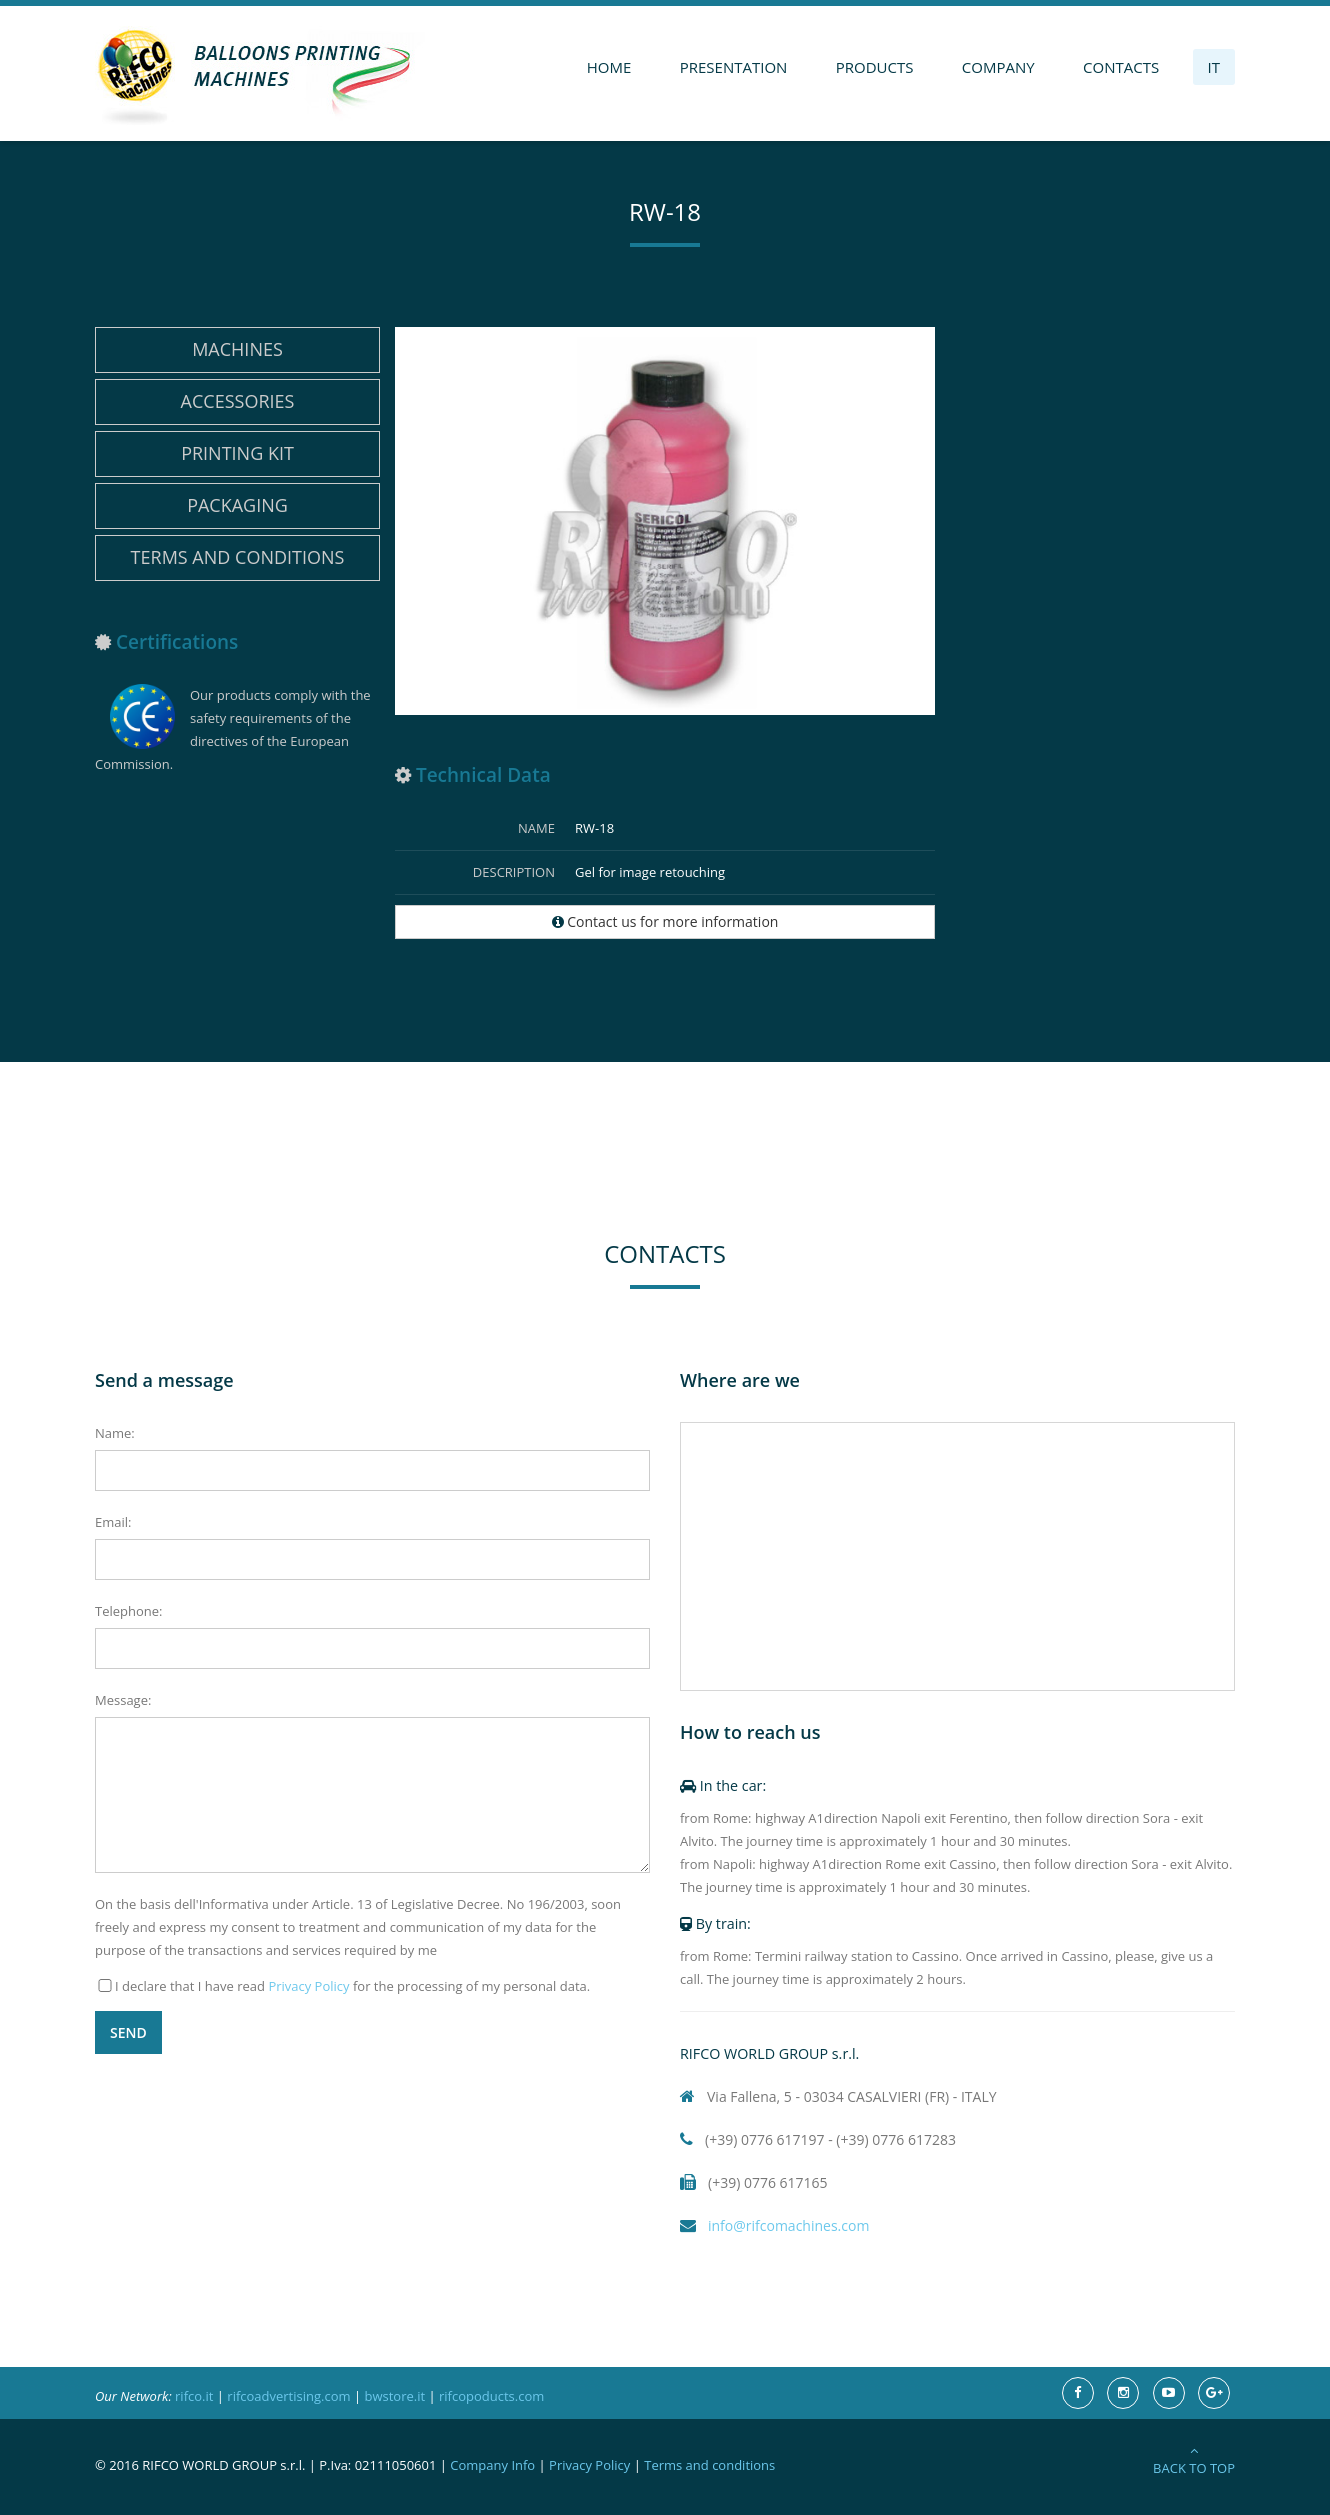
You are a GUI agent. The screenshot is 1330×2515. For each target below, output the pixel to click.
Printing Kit (237, 453)
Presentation (734, 67)
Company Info (492, 2465)
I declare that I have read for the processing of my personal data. (352, 1986)
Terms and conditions (238, 557)
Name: (115, 1433)
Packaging (237, 505)
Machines (237, 349)
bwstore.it (394, 2396)
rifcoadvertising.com (288, 2396)
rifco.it (194, 2396)
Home (609, 67)
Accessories (238, 401)
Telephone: (128, 1611)
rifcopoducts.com (491, 2396)
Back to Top (1194, 2460)
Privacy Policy (308, 1986)
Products (875, 67)
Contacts (1121, 67)
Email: (113, 1522)
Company (998, 67)
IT (1214, 67)
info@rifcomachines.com (774, 2225)
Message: (123, 1700)
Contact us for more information (665, 921)
